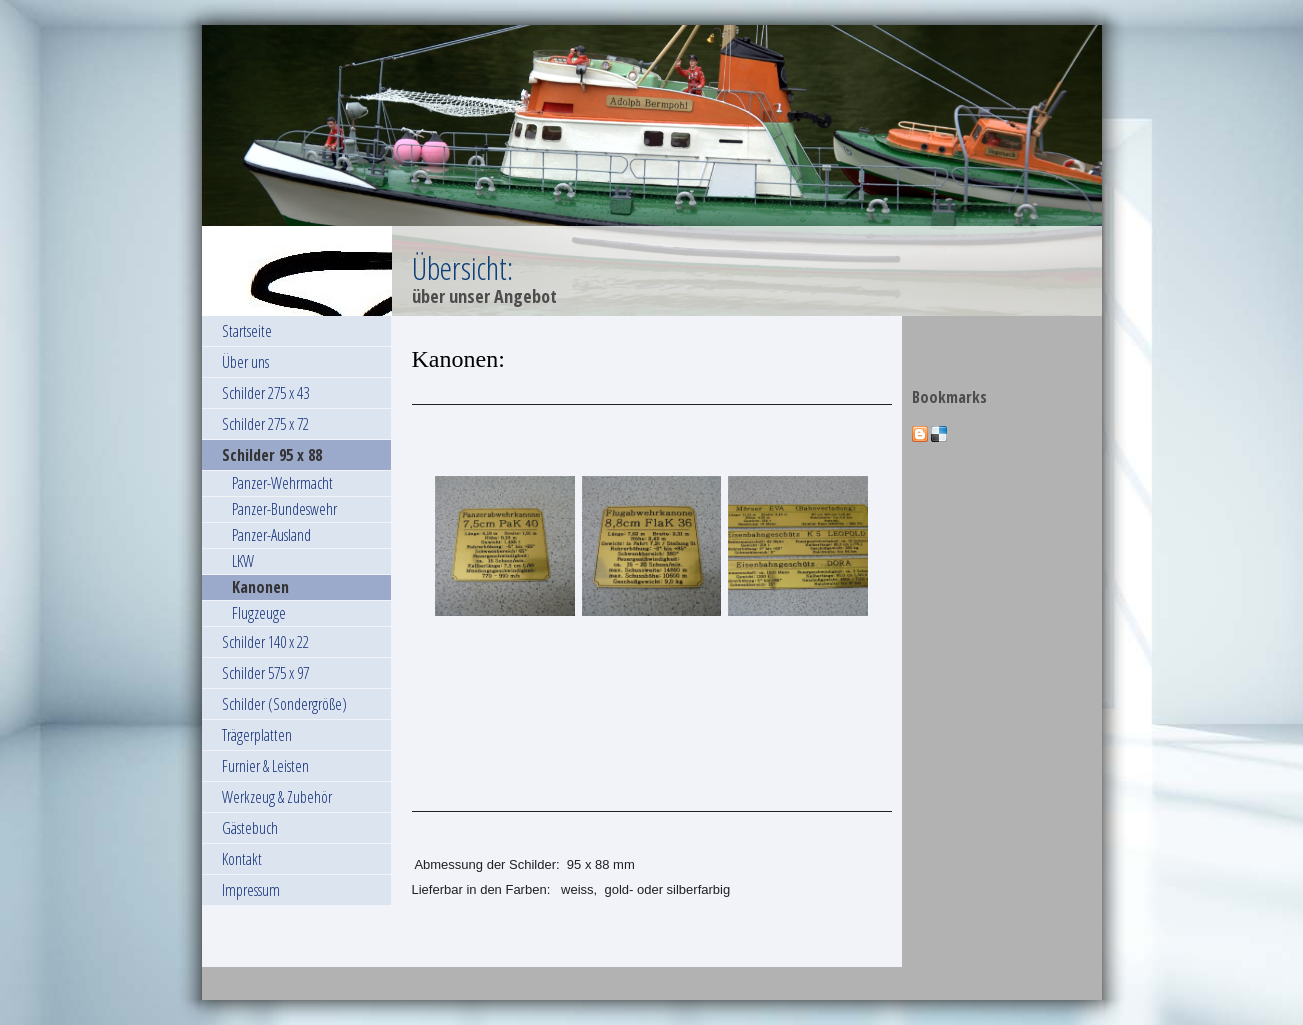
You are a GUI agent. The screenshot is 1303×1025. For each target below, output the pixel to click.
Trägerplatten (257, 735)
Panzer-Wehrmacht (282, 483)
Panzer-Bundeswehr (284, 509)
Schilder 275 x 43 (265, 393)
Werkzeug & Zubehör (277, 797)
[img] (652, 170)
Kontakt (242, 859)
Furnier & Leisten (265, 766)
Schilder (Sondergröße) (284, 704)
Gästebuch (250, 828)
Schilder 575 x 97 (265, 673)
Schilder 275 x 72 (265, 424)
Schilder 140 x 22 (265, 642)
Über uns (245, 362)
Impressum (251, 890)
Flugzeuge (259, 613)
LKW (243, 561)
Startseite (247, 331)
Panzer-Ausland (271, 535)
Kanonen (260, 587)
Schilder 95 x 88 (272, 455)
